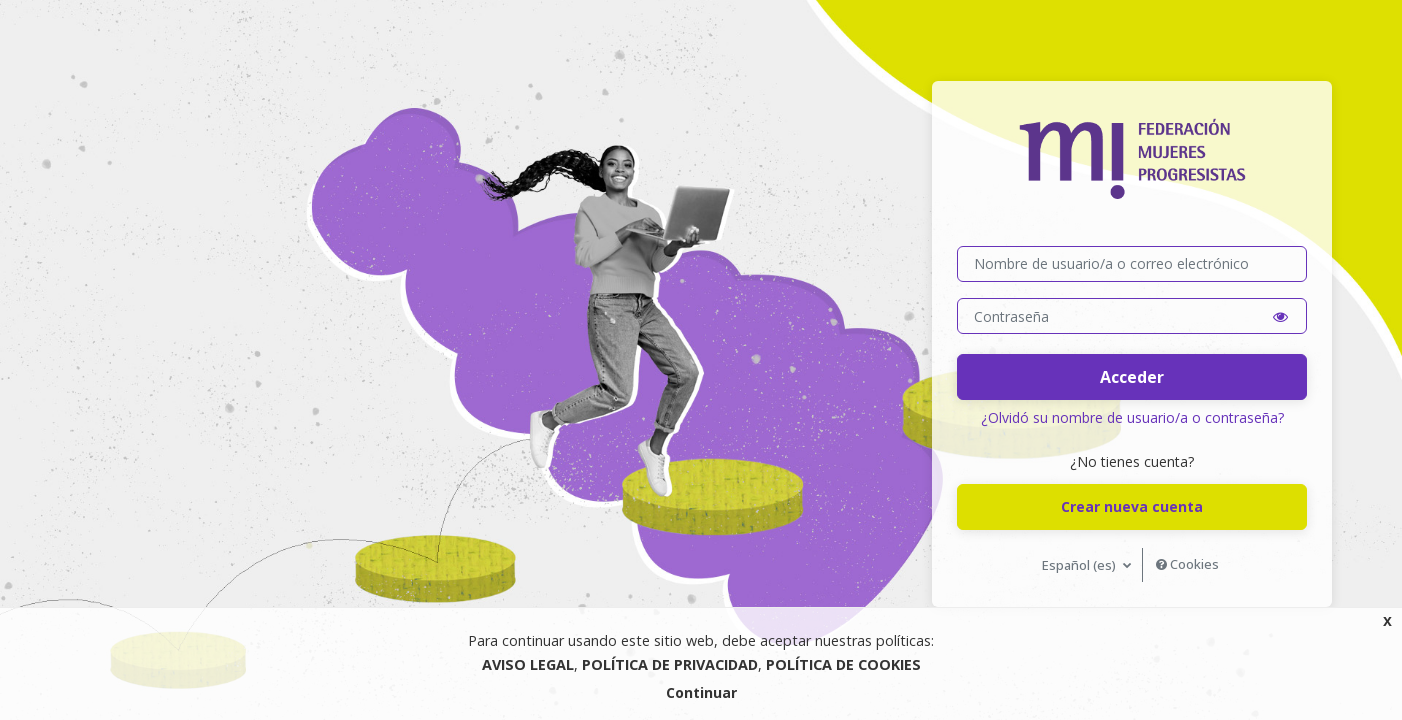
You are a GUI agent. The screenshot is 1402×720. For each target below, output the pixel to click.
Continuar (701, 692)
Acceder (1132, 377)
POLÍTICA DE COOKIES (843, 664)
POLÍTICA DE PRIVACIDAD (670, 664)
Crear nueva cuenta (1132, 506)
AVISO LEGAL (528, 664)
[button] (1280, 316)
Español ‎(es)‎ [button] (1080, 565)
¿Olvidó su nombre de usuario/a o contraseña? (1132, 417)
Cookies (1187, 564)
